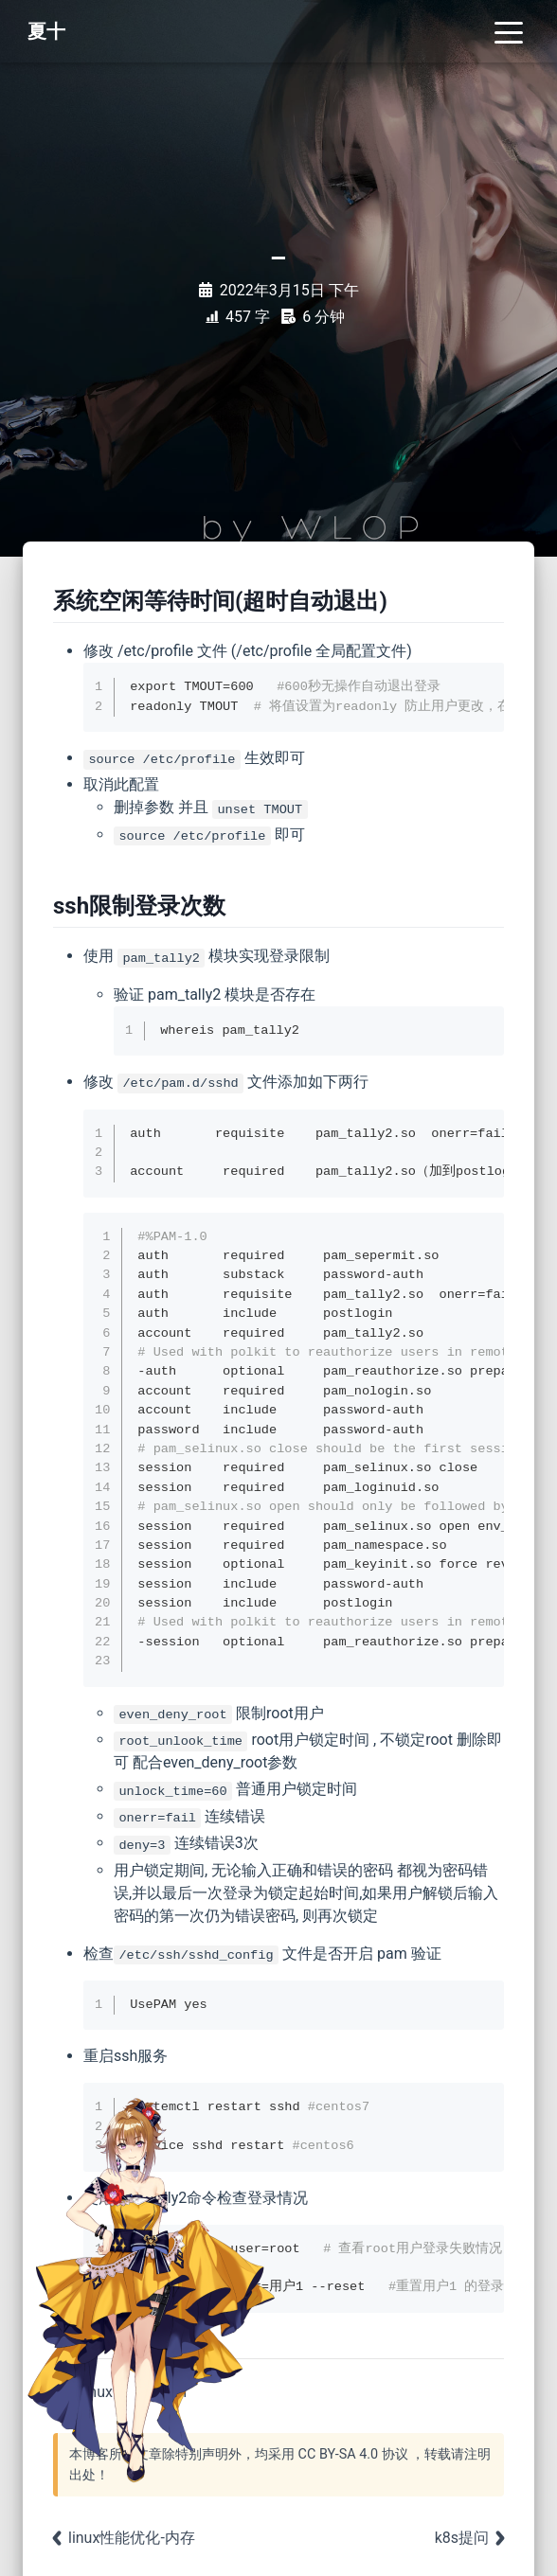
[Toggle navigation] (508, 31)
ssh (175, 2392)
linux (97, 2392)
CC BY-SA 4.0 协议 (353, 2454)
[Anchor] (391, 601)
